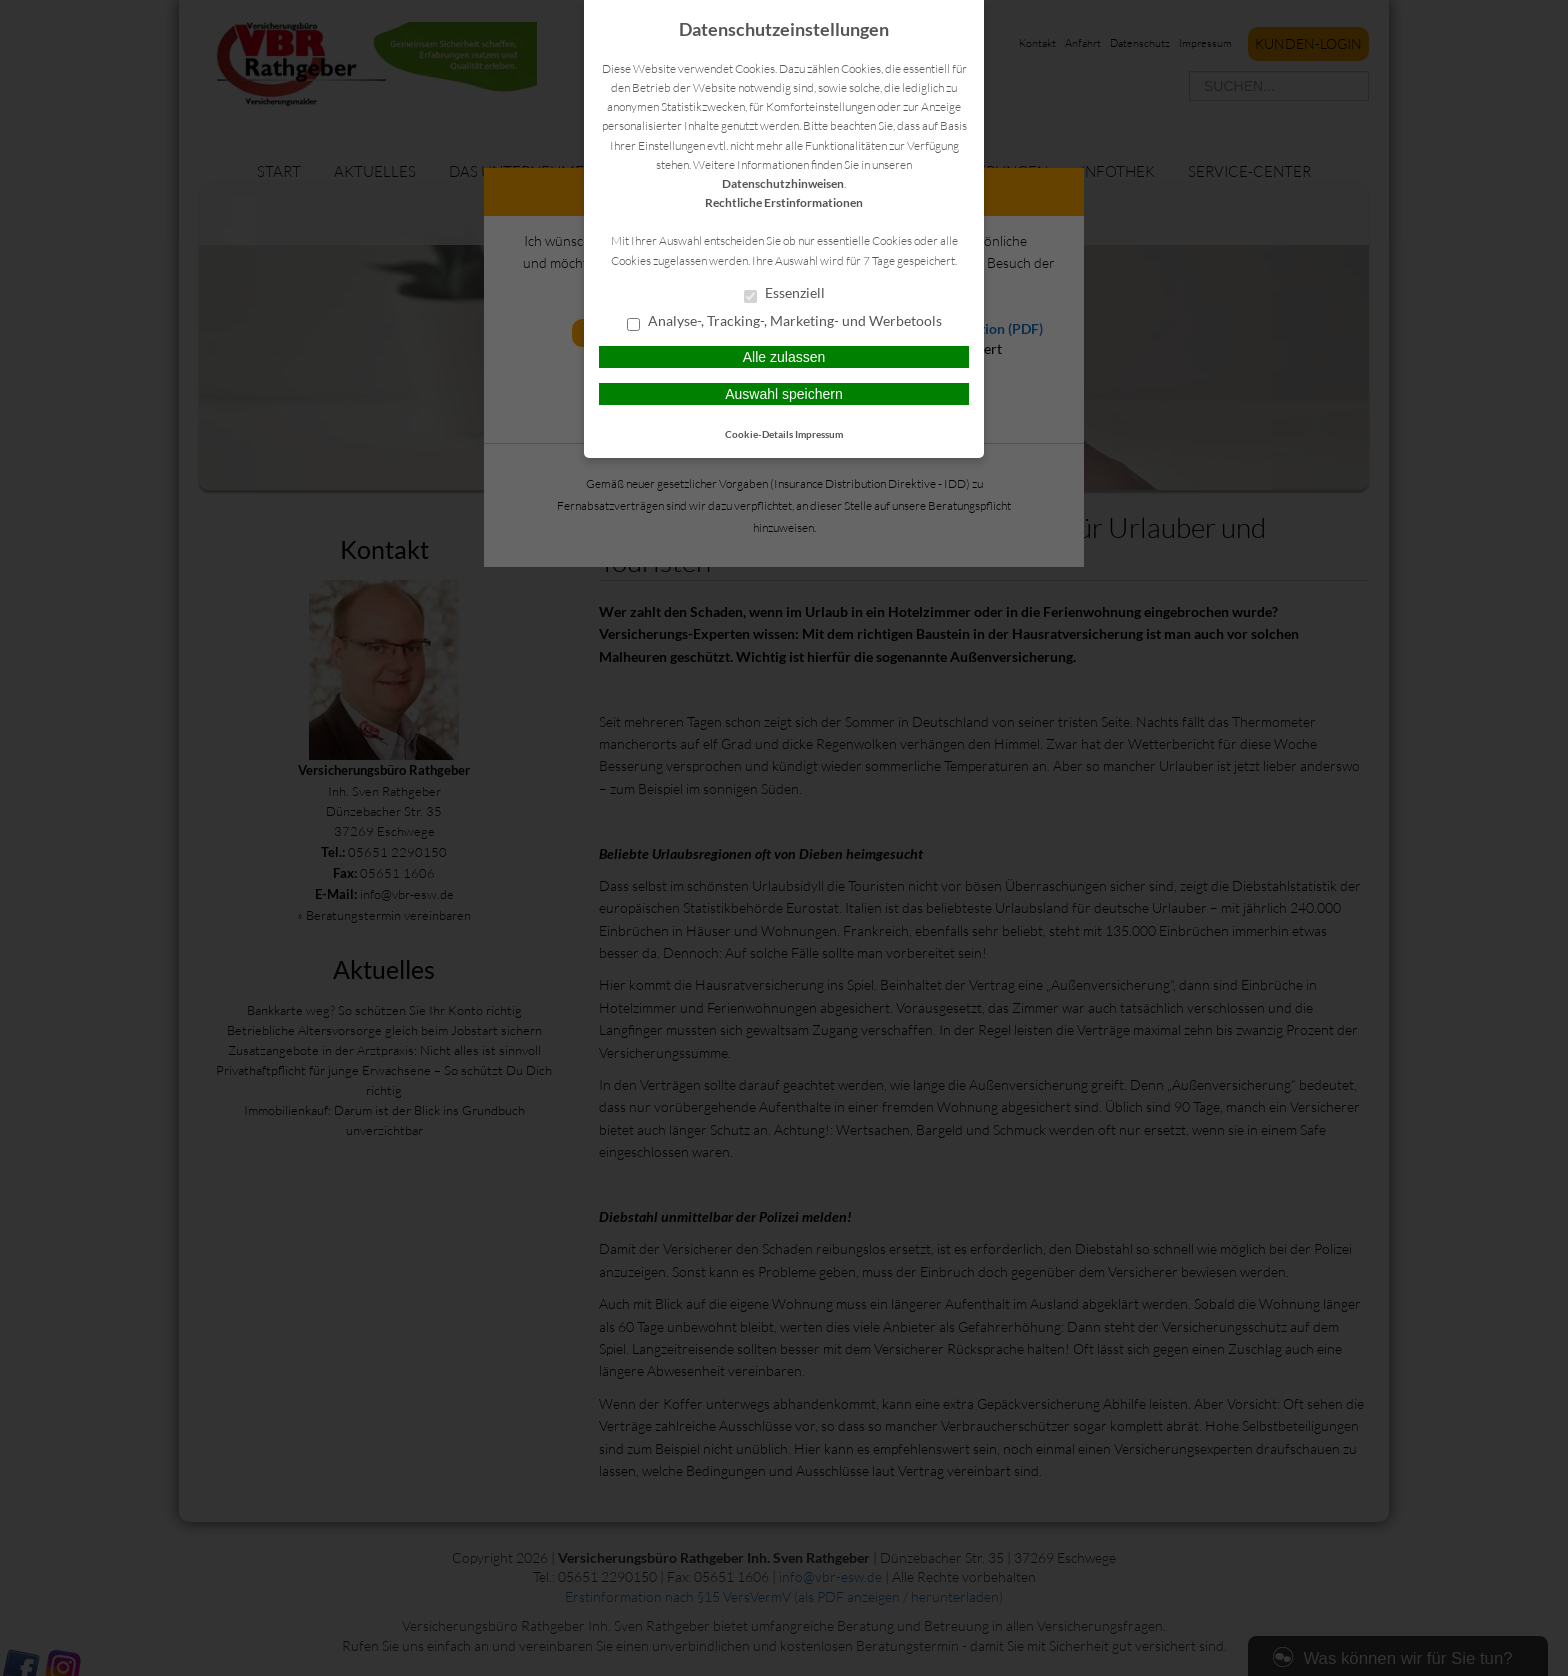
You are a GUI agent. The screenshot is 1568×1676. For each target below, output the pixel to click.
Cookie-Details (759, 434)
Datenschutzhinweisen (783, 183)
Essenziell (784, 294)
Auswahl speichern (784, 394)
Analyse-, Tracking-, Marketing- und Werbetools (784, 322)
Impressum (819, 434)
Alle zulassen (784, 357)
